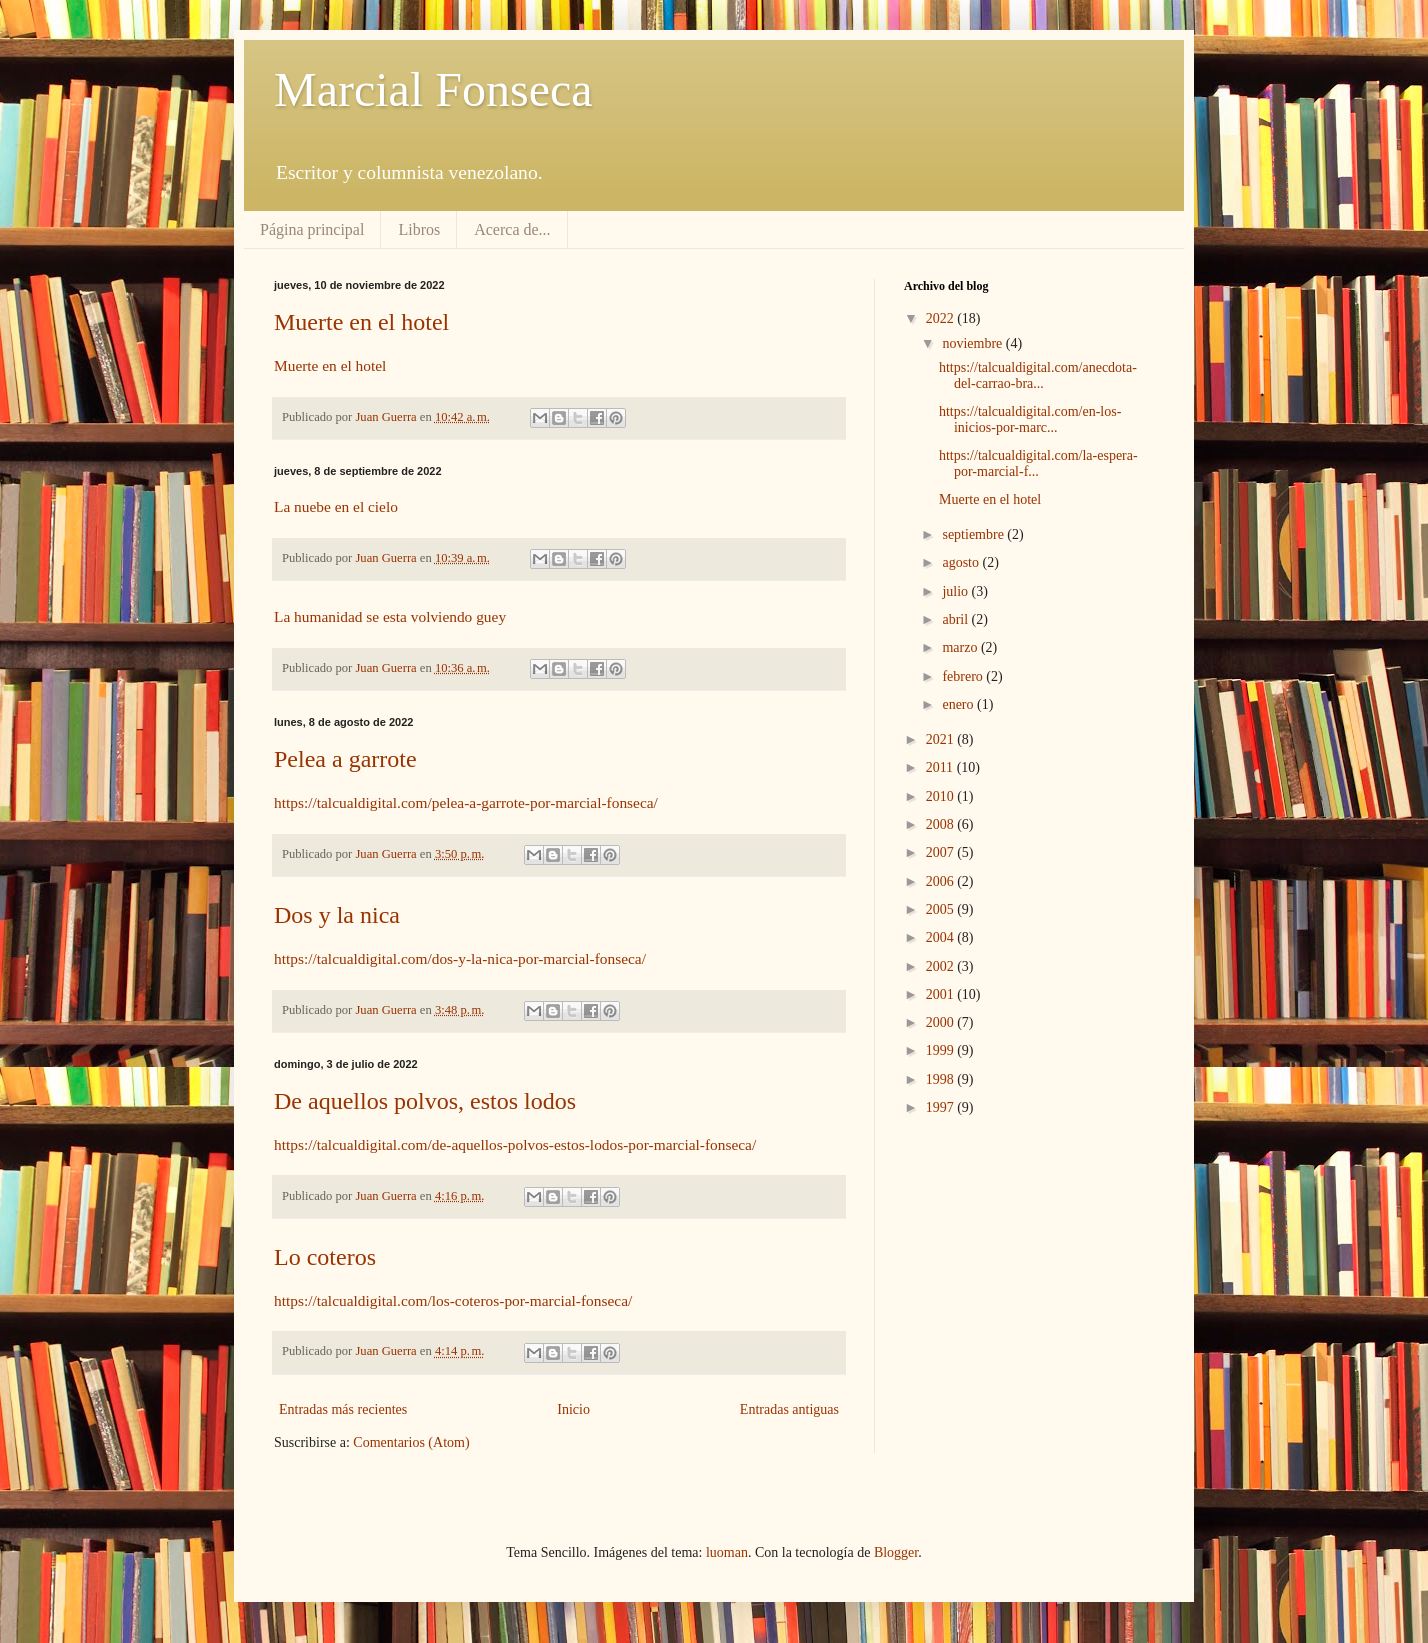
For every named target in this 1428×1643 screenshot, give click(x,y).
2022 (942, 318)
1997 (942, 1107)
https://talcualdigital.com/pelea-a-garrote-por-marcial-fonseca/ (466, 802)
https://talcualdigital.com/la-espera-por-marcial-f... (1038, 464)
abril (956, 619)
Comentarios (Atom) (411, 1442)
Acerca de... (512, 229)
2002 (942, 966)
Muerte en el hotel (361, 322)
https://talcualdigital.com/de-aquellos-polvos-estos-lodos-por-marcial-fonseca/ (515, 1144)
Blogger (896, 1552)
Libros (419, 229)
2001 (942, 994)
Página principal (312, 229)
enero (959, 704)
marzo (961, 647)
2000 (942, 1022)
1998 (942, 1079)
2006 (942, 881)
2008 (942, 824)
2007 (942, 852)
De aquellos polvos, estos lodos (425, 1101)
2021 (942, 739)
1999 (942, 1050)
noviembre (973, 343)
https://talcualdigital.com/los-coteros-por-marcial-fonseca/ (453, 1300)
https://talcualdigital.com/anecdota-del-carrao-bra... (1038, 376)
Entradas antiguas (789, 1409)
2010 (942, 796)
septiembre (974, 534)
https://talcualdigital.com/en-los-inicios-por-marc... (1030, 420)
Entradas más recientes (343, 1409)
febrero (964, 676)
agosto (962, 562)
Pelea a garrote (345, 759)
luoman (727, 1552)
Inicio (573, 1409)
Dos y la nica (337, 915)
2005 (942, 909)
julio (956, 591)
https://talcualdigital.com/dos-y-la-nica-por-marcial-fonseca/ (460, 958)
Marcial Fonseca (433, 89)
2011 (941, 767)
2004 (942, 937)
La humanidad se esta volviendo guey (390, 616)
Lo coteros (325, 1257)
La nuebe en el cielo (336, 506)
